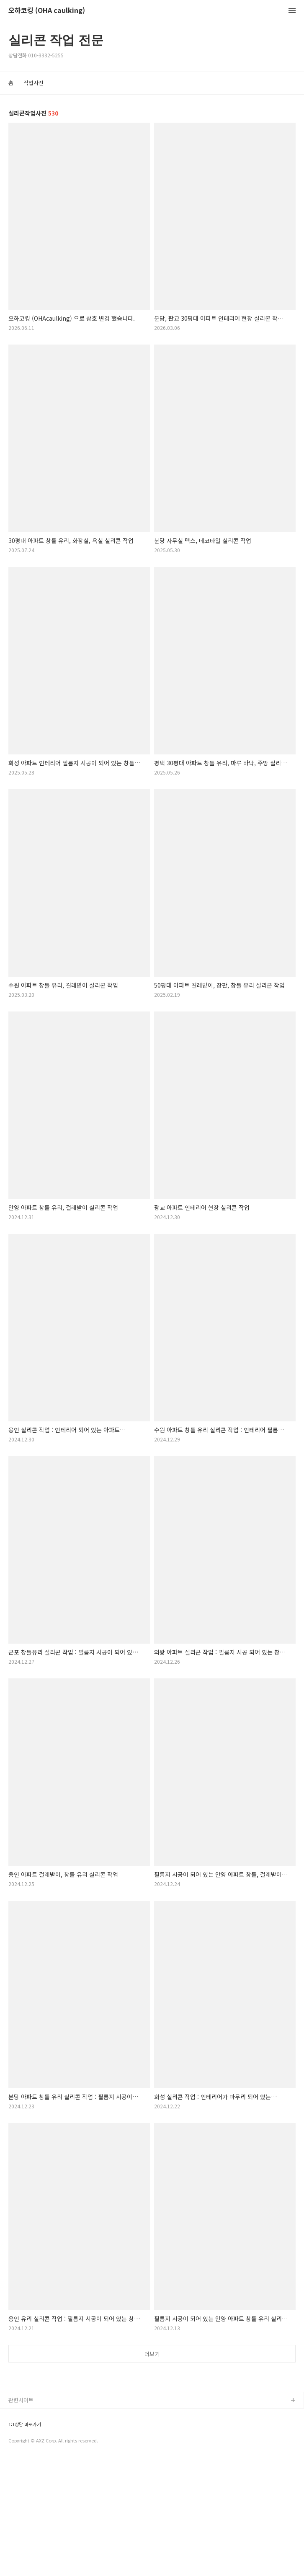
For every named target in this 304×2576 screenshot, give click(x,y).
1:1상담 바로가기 (24, 2541)
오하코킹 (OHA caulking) (46, 10)
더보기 (152, 2354)
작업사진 (33, 83)
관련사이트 (20, 2517)
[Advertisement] (152, 2433)
